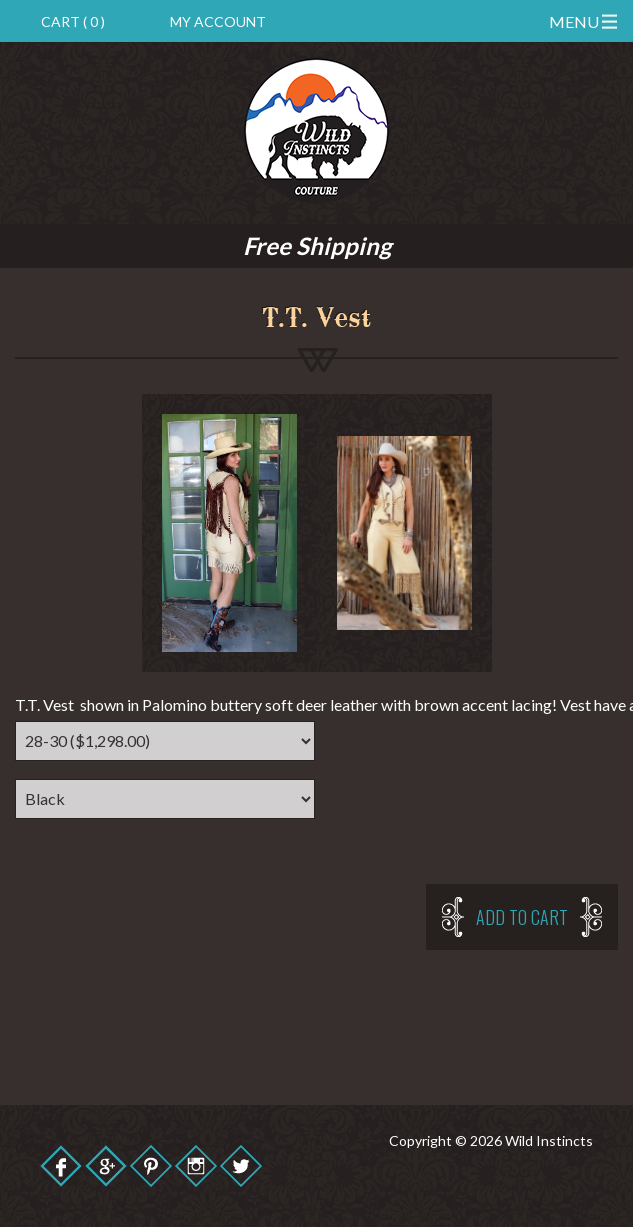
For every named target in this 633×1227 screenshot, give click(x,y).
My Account (218, 21)
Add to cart (522, 917)
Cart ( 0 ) (73, 21)
